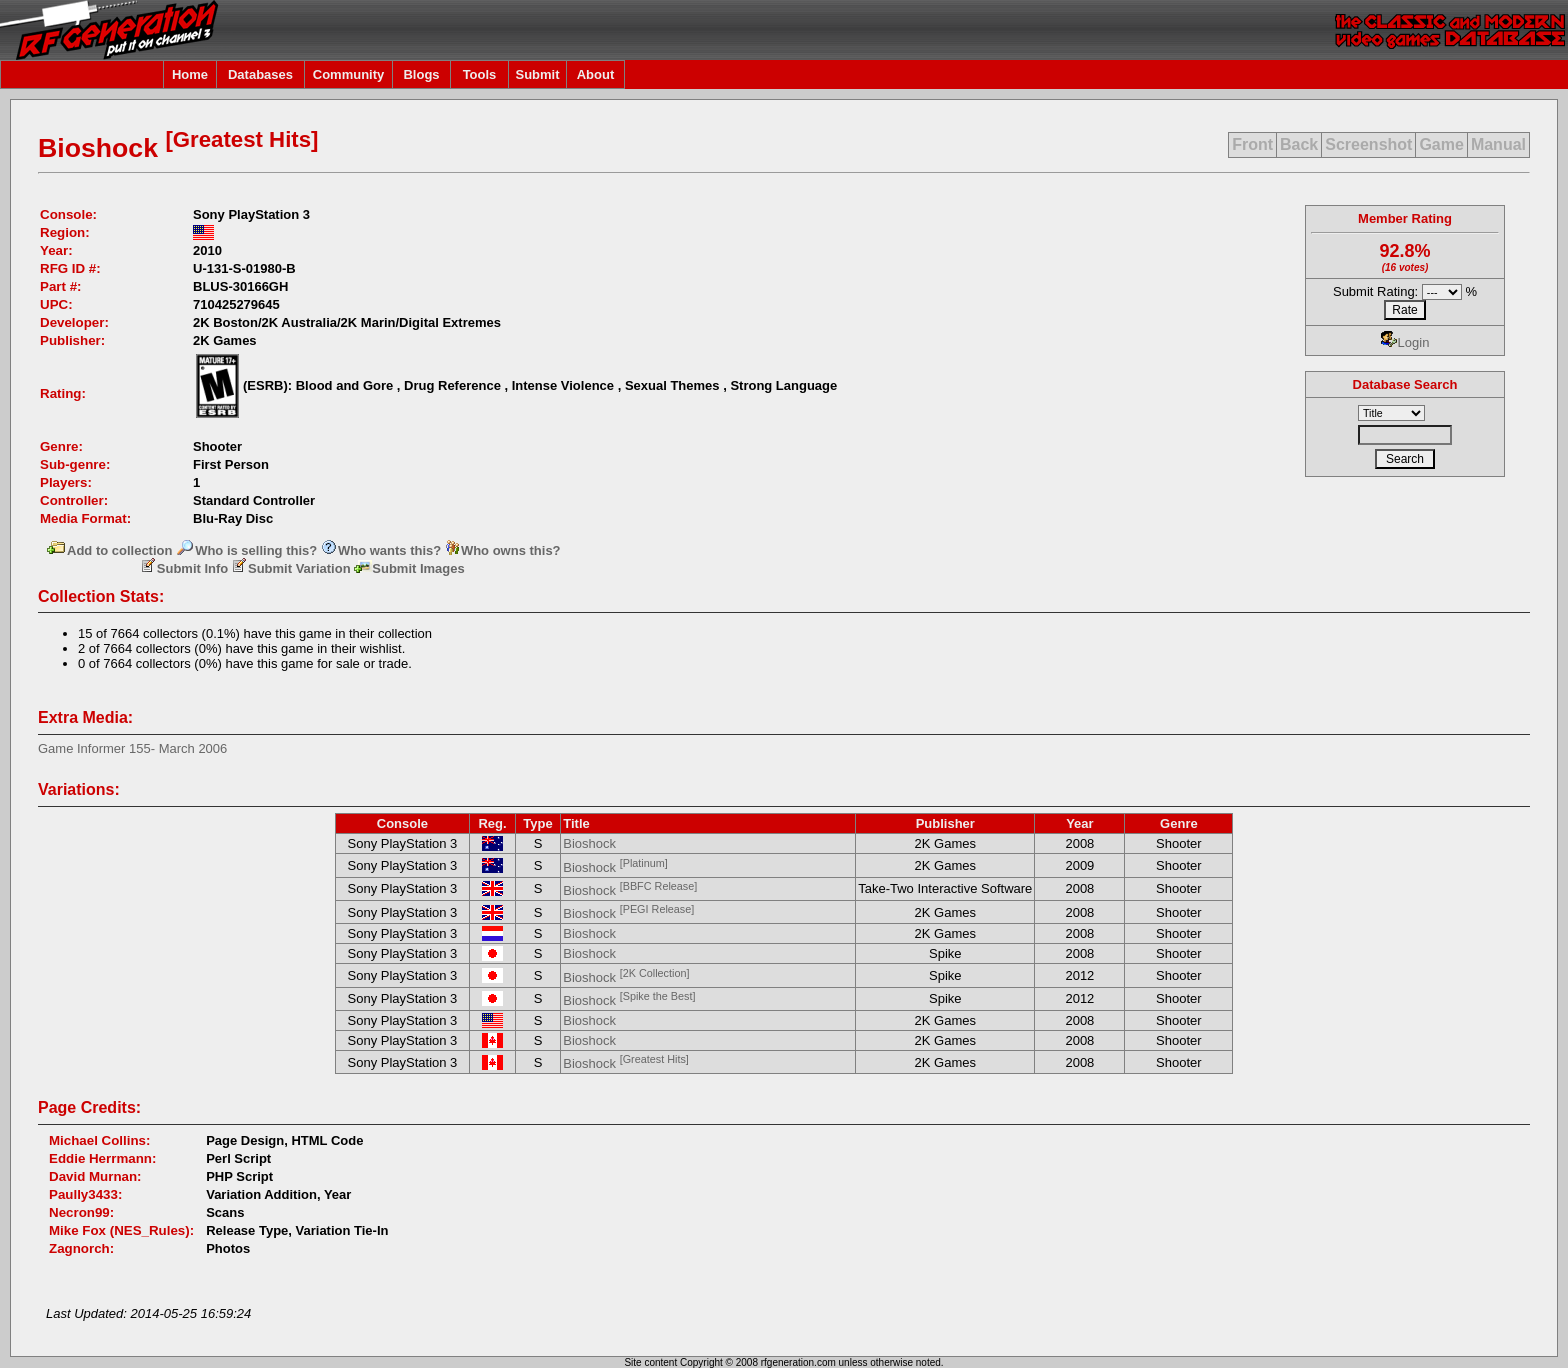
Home (190, 74)
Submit (537, 74)
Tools (480, 74)
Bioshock (589, 843)
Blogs (421, 74)
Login (1405, 342)
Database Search (1405, 384)
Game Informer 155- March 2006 (132, 748)
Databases (260, 74)
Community (349, 74)
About (596, 74)
